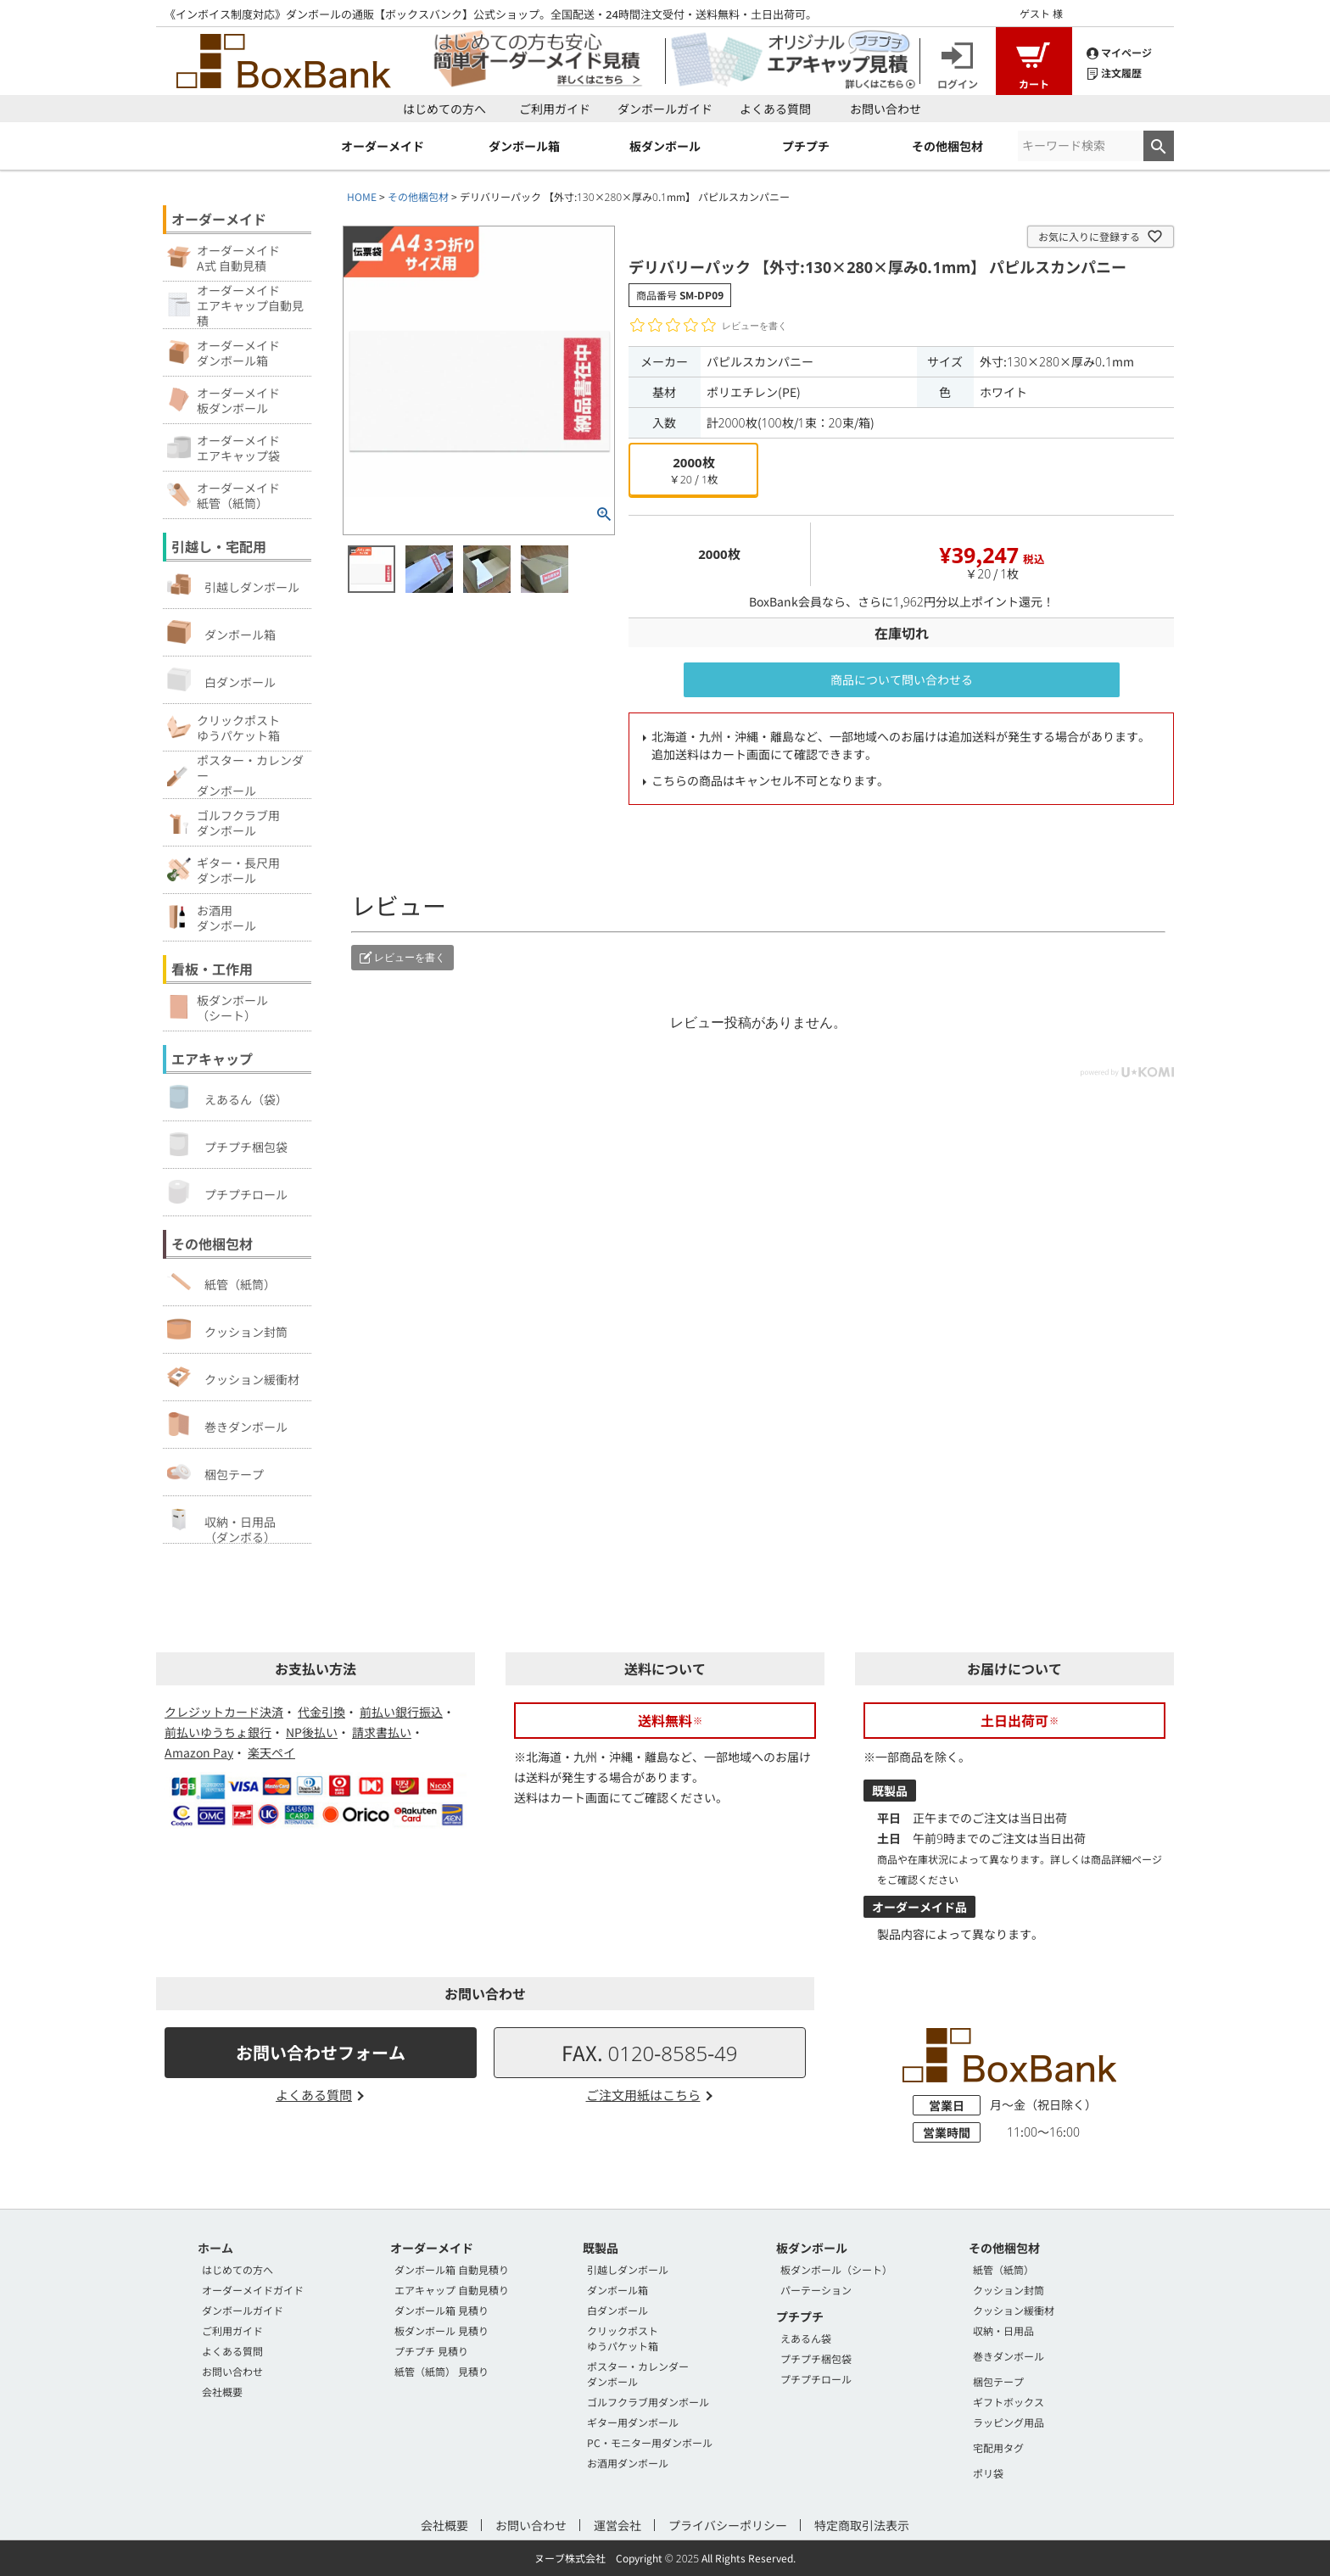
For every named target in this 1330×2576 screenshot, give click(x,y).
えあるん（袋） (227, 1097)
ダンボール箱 (221, 632)
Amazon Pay (199, 1752)
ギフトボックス (1008, 2401)
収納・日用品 (1003, 2330)
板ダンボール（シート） (836, 2269)
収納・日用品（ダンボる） (221, 1525)
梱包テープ (215, 1472)
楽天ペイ (271, 1752)
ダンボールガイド (665, 108)
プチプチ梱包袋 (227, 1144)
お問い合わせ (885, 108)
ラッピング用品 (1008, 2422)
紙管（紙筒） (221, 1282)
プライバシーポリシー (727, 2525)
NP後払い (312, 1732)
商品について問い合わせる (901, 679)
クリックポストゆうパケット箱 (622, 2338)
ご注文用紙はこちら (643, 2095)
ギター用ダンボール (633, 2422)
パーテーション (816, 2290)
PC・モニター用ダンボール (649, 2442)
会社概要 (222, 2391)
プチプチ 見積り (431, 2351)
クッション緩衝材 (233, 1377)
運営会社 (617, 2525)
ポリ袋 (988, 2473)
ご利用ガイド (554, 108)
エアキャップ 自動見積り (451, 2290)
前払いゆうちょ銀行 (218, 1732)
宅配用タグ (998, 2447)
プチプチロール (227, 1192)
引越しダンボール (233, 584)
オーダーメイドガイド (253, 2290)
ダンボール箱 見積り (441, 2310)
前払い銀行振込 (401, 1711)
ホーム (215, 2247)
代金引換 (321, 1711)
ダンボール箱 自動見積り (451, 2269)
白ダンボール (221, 679)
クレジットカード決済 (224, 1711)
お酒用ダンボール (627, 2463)
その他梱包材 (418, 196)
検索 (1158, 146)
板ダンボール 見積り (441, 2330)
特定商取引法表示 (861, 2525)
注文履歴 (1114, 72)
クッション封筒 (227, 1329)
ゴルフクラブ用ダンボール (648, 2401)
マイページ (1119, 51)
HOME (362, 196)
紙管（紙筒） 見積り (441, 2371)
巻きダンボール (227, 1424)
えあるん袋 (805, 2338)
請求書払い (381, 1732)
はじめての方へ (444, 108)
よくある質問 (775, 108)
